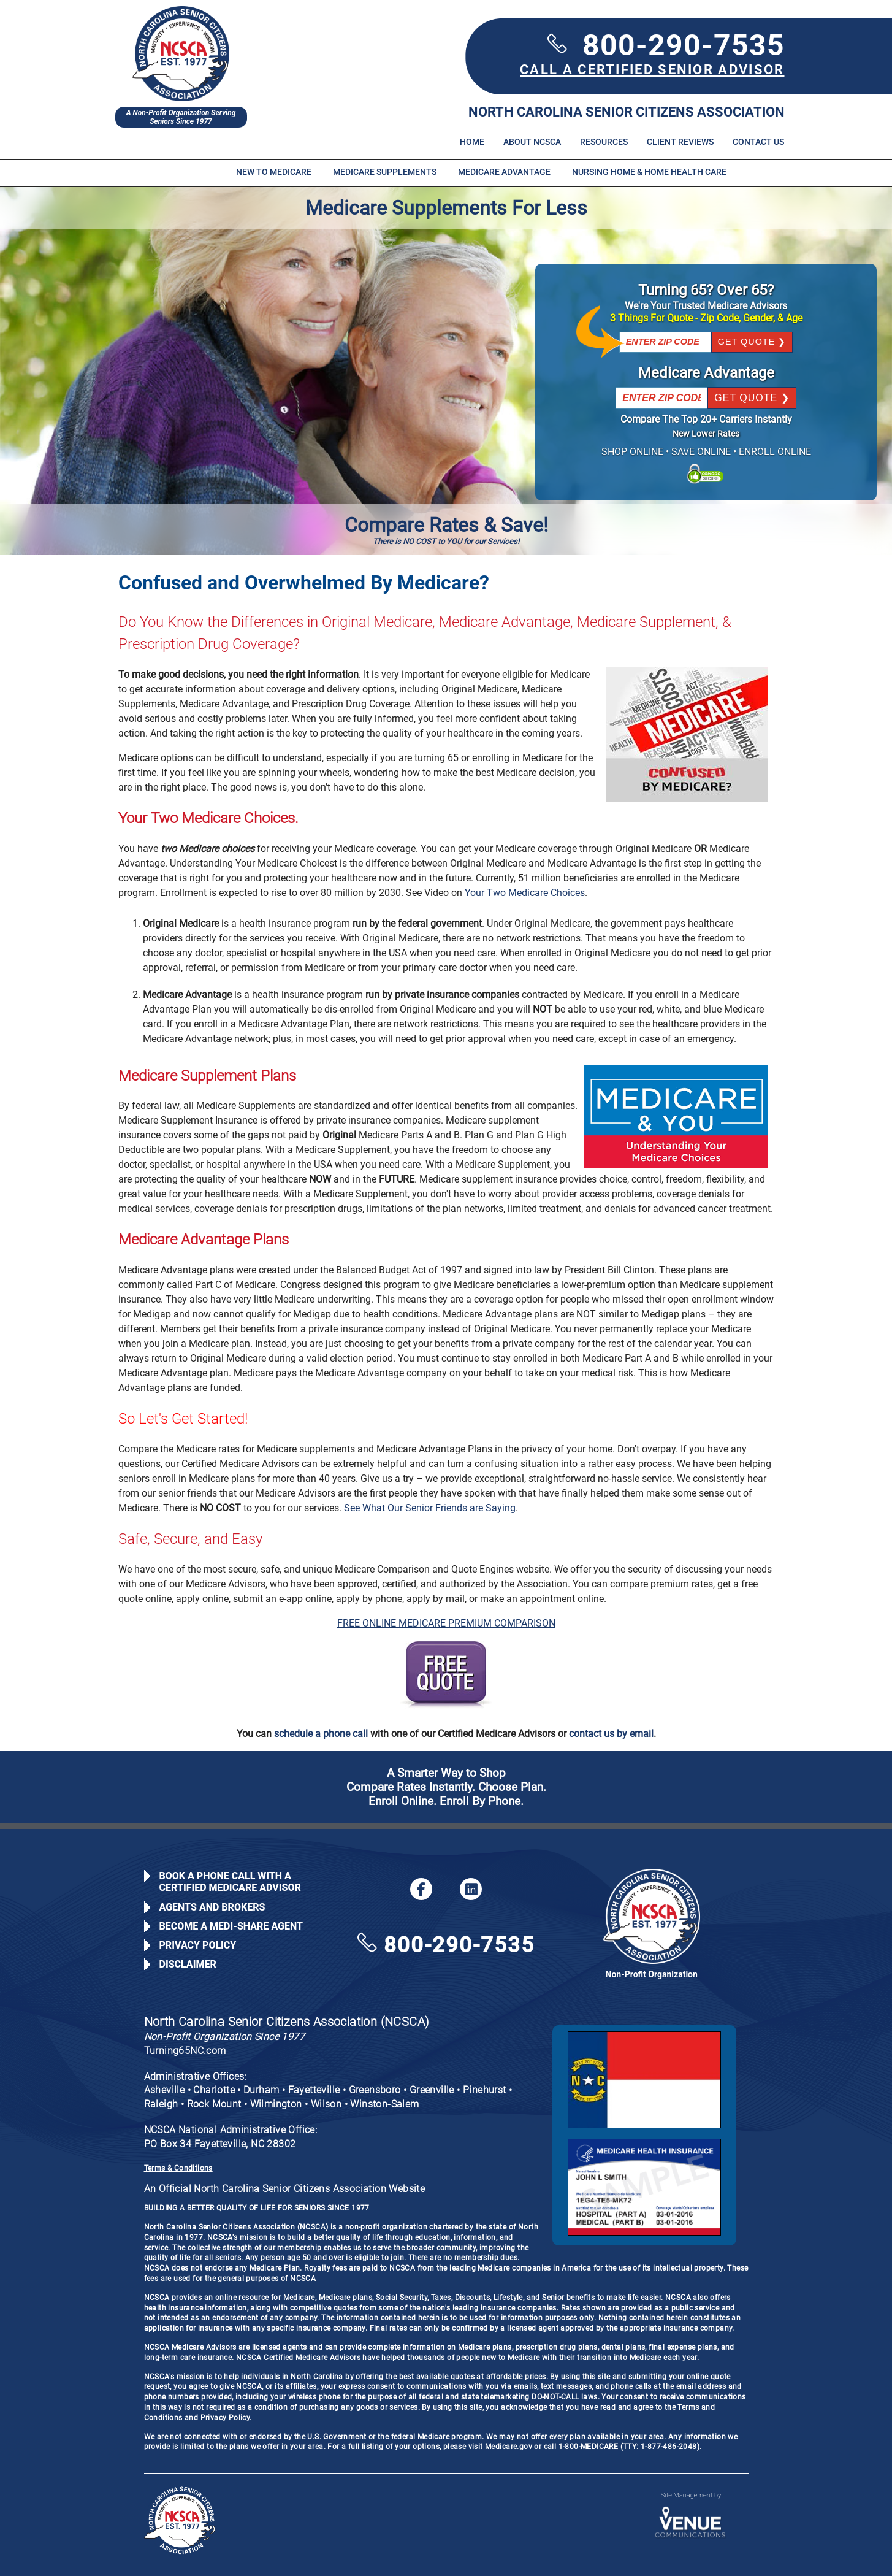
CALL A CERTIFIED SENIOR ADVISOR (652, 69)
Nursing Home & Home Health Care (649, 172)
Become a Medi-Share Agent (231, 1926)
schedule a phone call (321, 1733)
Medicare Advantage (504, 172)
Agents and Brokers (212, 1907)
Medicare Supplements (384, 172)
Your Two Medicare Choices (525, 893)
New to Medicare (273, 172)
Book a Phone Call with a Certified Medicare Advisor (230, 1881)
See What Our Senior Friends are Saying (430, 1508)
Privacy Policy (198, 1945)
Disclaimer (187, 1964)
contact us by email (611, 1733)
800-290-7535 (666, 45)
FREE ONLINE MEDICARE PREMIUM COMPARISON (446, 1623)
